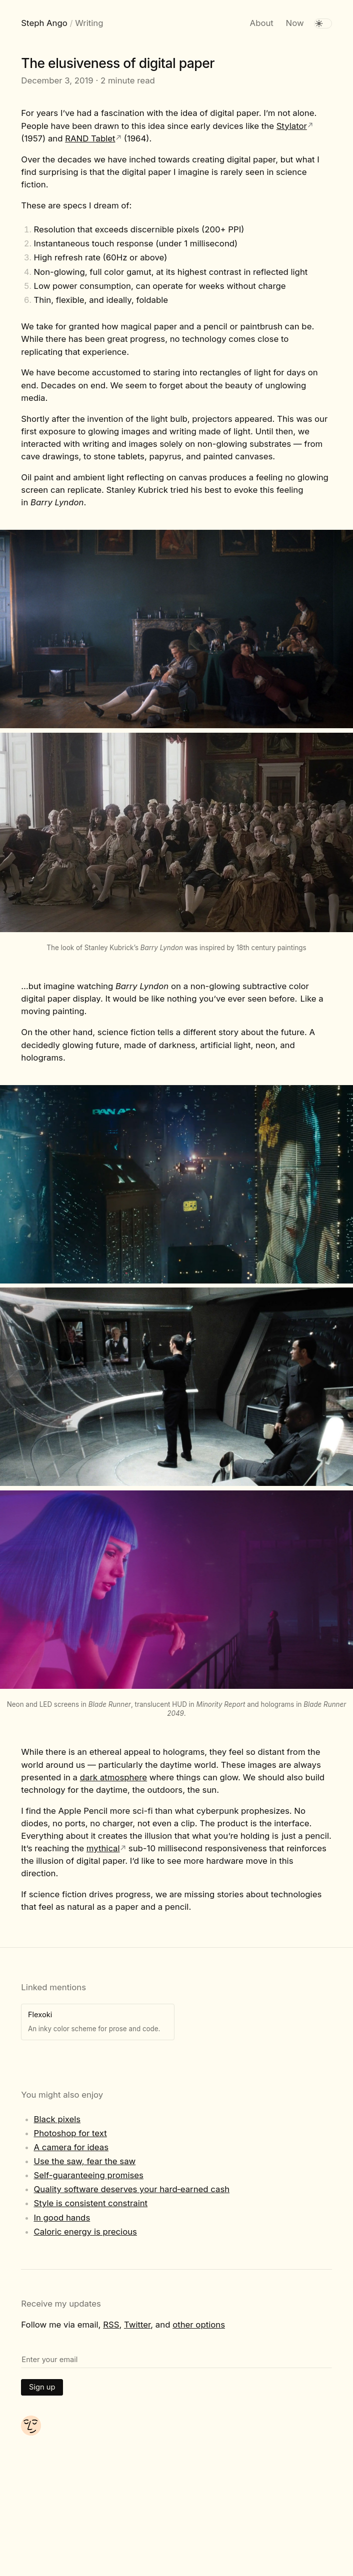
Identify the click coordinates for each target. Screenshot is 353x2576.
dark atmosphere (113, 1777)
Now (295, 23)
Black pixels (57, 2119)
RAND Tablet (90, 138)
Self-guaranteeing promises (88, 2175)
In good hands (62, 2218)
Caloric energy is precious (85, 2232)
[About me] (31, 2433)
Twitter (137, 2325)
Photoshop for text (70, 2133)
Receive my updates (61, 2304)
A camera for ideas (71, 2147)
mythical (103, 1848)
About (262, 23)
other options (198, 2325)
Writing (89, 23)
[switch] (323, 23)
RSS (111, 2325)
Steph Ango (44, 23)
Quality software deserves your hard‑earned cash (132, 2189)
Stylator (291, 126)
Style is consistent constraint (91, 2203)
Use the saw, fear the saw (85, 2161)
